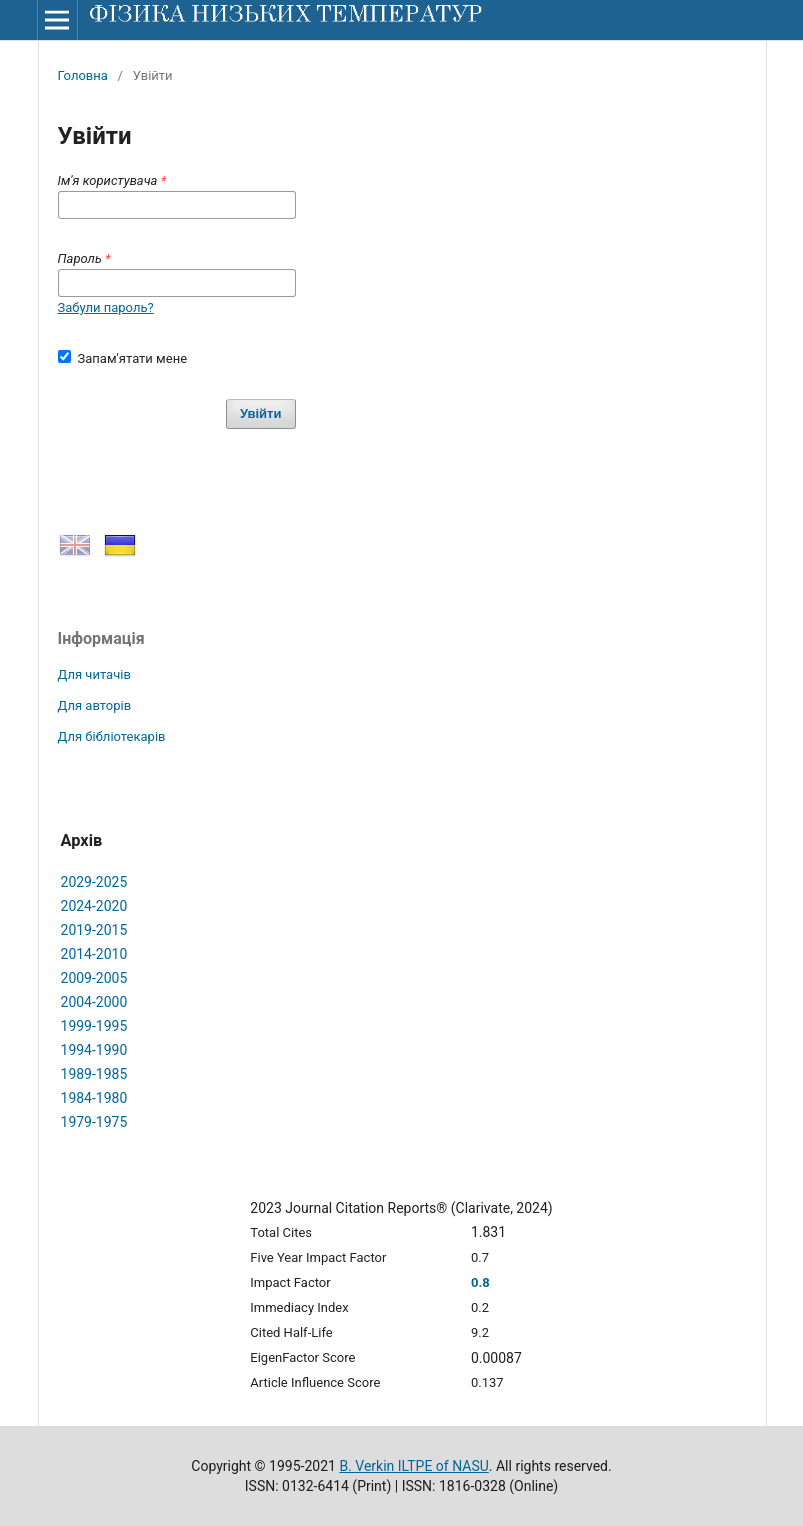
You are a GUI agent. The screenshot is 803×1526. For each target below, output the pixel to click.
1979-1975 (94, 1122)
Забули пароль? (106, 307)
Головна (83, 75)
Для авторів (95, 705)
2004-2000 (94, 1002)
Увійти (261, 413)
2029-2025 (94, 882)
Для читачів (94, 674)
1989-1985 (94, 1074)
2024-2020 (94, 906)
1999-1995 (94, 1026)
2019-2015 (94, 930)
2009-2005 (94, 978)
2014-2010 (94, 954)
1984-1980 (94, 1098)
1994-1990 (94, 1050)
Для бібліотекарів (112, 736)
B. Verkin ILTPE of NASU (413, 1466)
